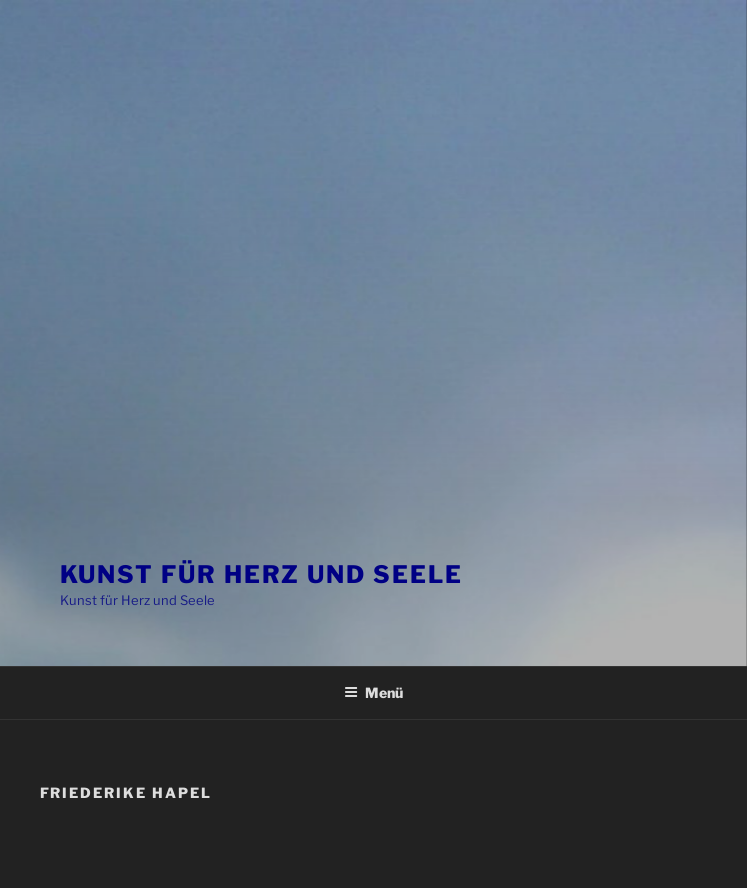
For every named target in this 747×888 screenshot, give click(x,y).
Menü (373, 692)
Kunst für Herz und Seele (261, 574)
